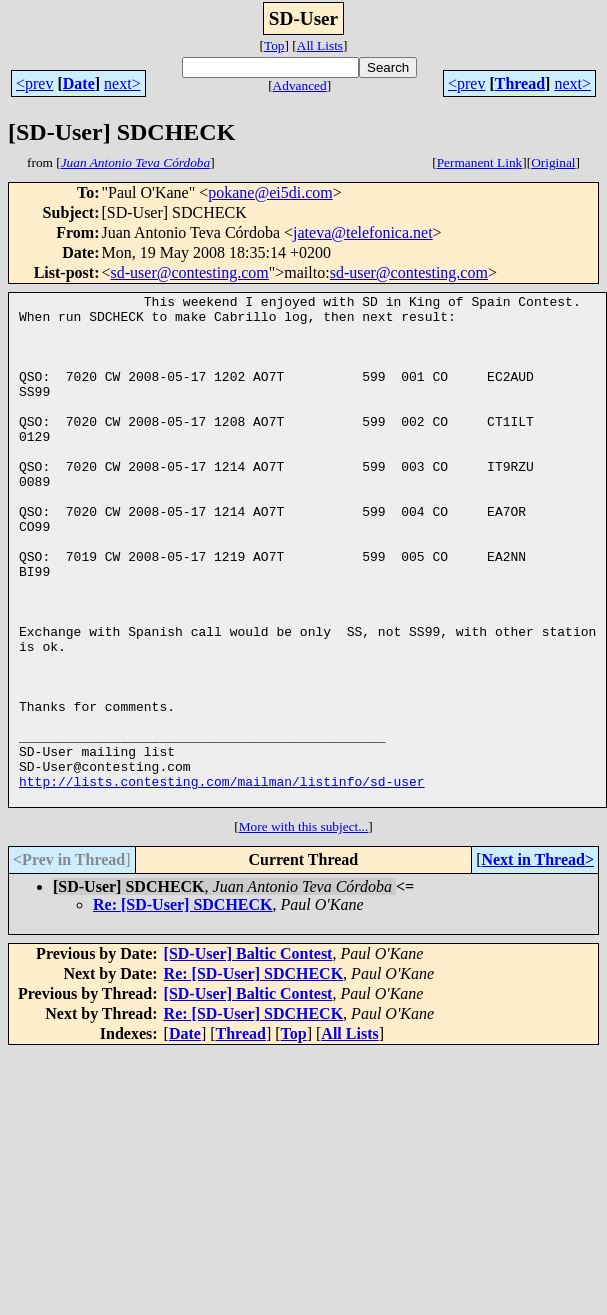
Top (274, 45)
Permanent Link (480, 162)
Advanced (300, 85)
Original (553, 162)
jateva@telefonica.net (363, 232)
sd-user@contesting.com (190, 272)
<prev (34, 83)
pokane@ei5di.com (270, 192)
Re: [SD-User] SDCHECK (183, 1006)
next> (122, 83)
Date (79, 83)
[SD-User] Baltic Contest (248, 1055)
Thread (520, 83)
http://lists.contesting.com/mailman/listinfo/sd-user (222, 880)
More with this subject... (304, 928)
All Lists (320, 45)
